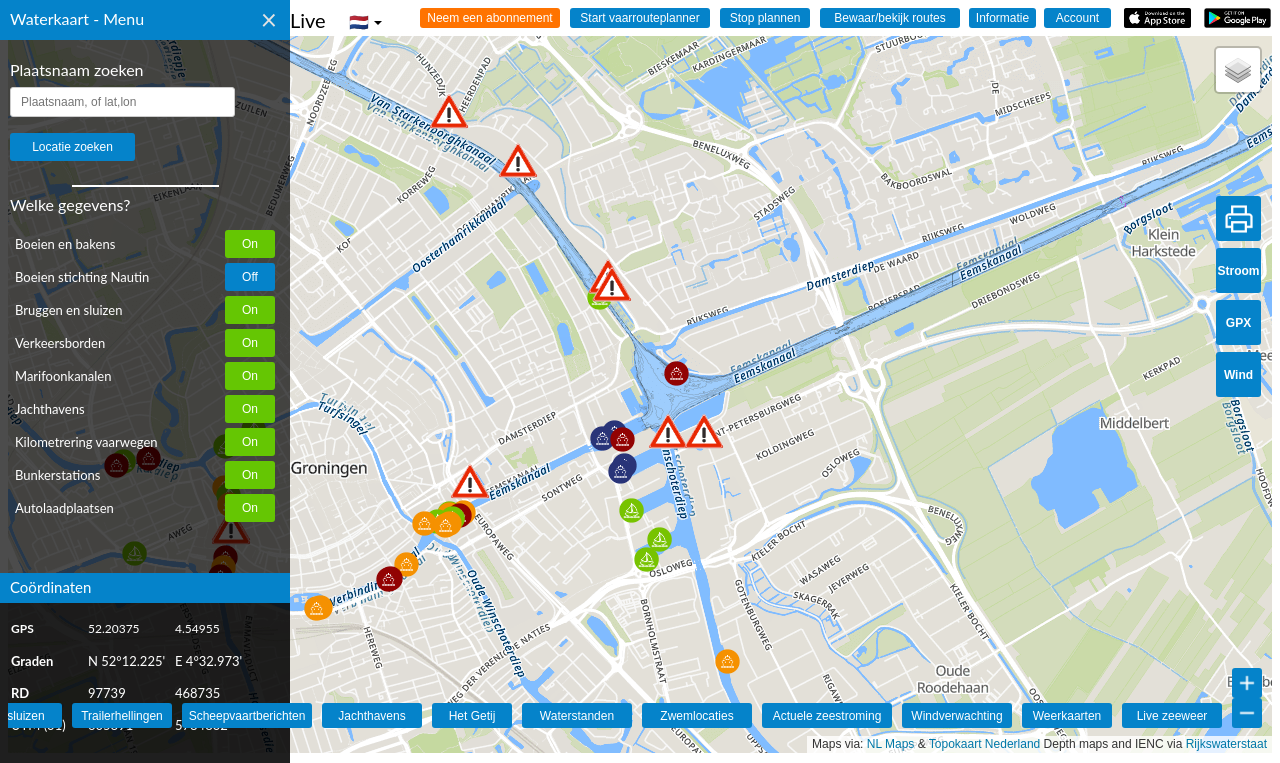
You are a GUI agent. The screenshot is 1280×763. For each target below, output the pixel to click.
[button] (470, 481)
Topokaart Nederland (984, 744)
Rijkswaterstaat (1226, 744)
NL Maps (891, 744)
